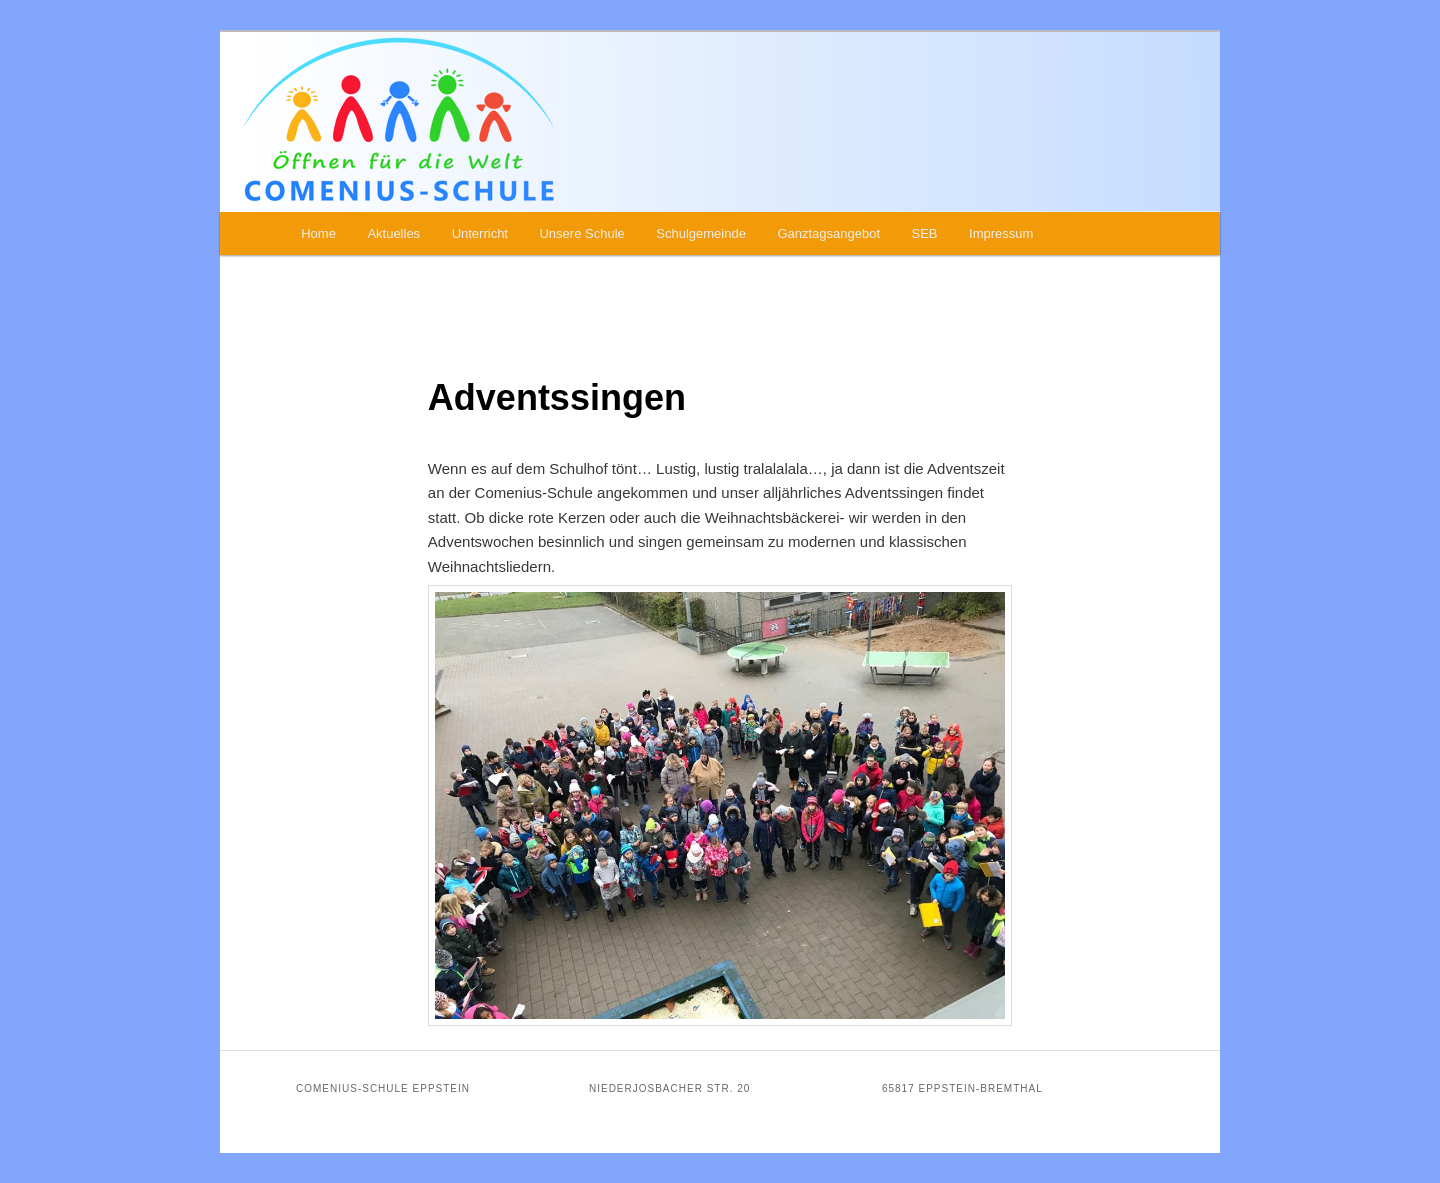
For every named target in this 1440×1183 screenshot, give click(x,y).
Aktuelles (393, 233)
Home (318, 233)
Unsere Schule (581, 233)
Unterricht (480, 233)
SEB (925, 233)
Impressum (1001, 233)
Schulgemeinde (701, 233)
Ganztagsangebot (828, 233)
